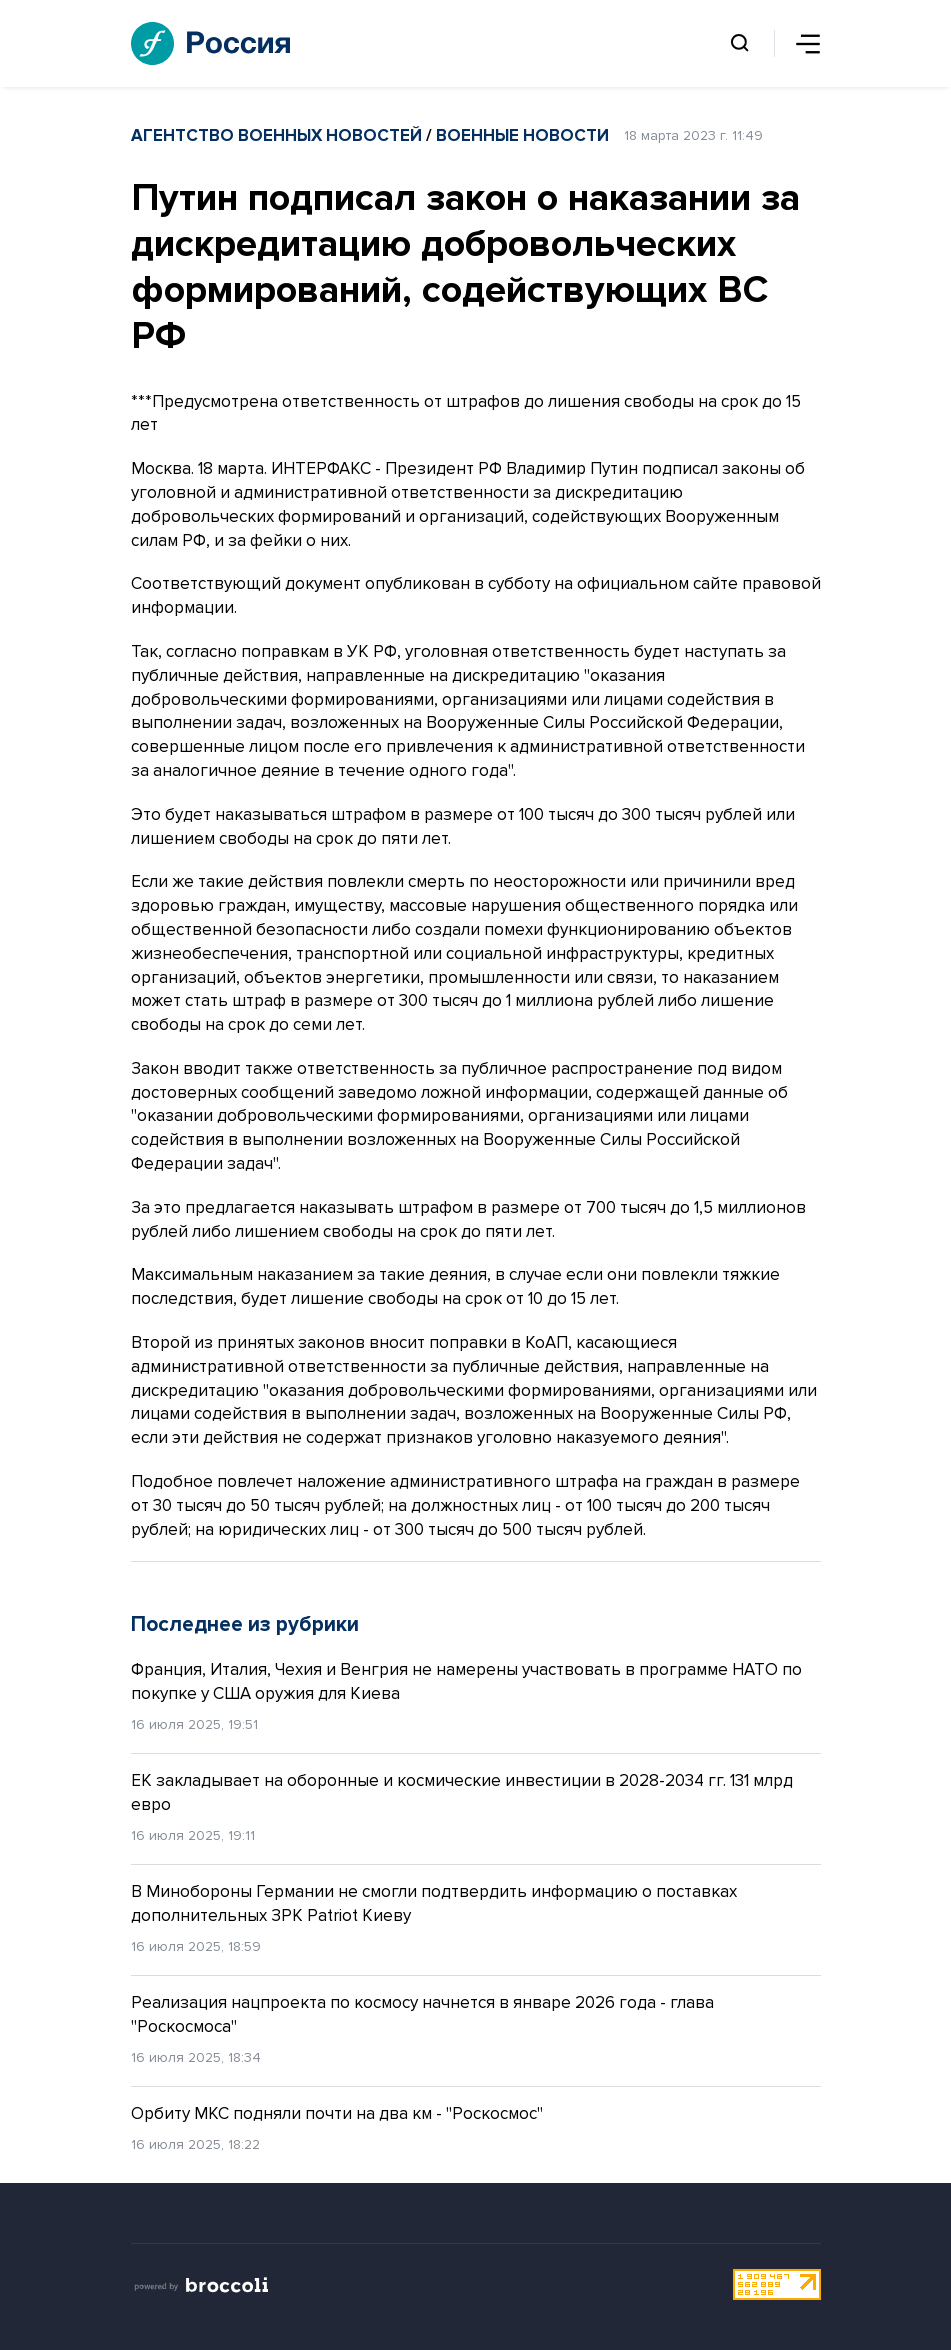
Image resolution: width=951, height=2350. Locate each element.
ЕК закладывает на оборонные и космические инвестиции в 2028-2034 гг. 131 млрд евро (462, 1792)
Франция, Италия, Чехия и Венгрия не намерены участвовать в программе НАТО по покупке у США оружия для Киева (466, 1681)
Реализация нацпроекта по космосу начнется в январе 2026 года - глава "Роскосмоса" (422, 2014)
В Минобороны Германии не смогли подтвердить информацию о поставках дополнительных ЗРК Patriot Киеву (434, 1903)
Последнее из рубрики (245, 1624)
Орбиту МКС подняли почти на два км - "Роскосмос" (337, 2113)
